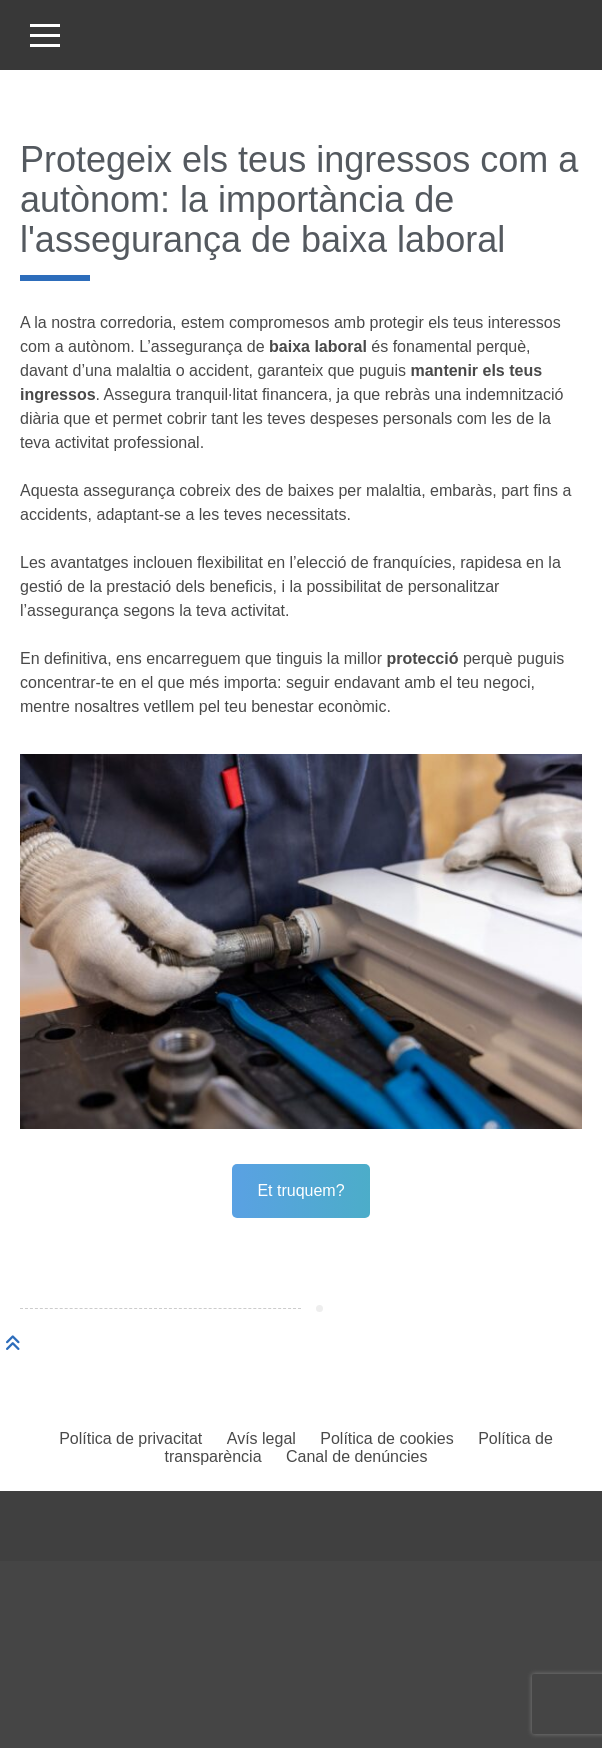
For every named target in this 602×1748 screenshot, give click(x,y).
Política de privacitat (130, 1438)
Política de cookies (386, 1438)
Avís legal (261, 1438)
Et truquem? (300, 1190)
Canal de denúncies (356, 1456)
